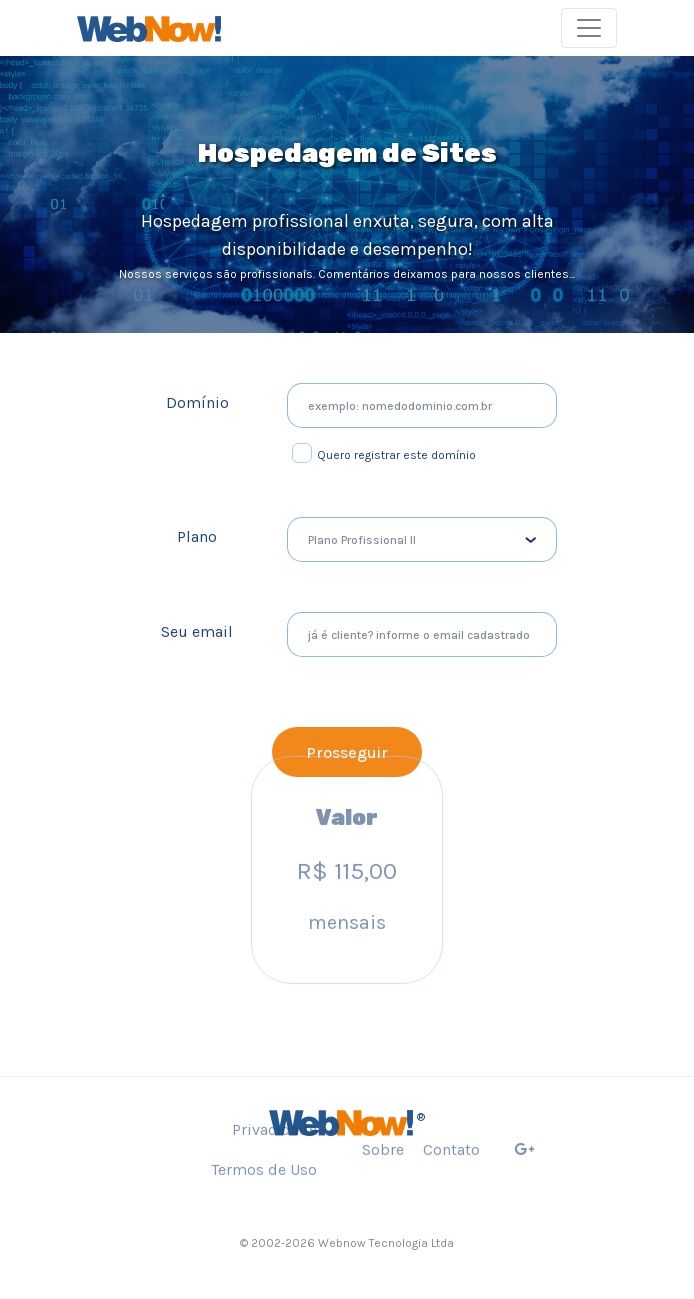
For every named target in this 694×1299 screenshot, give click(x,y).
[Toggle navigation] (589, 28)
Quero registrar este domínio (396, 455)
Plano (197, 536)
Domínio (197, 402)
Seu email (197, 631)
